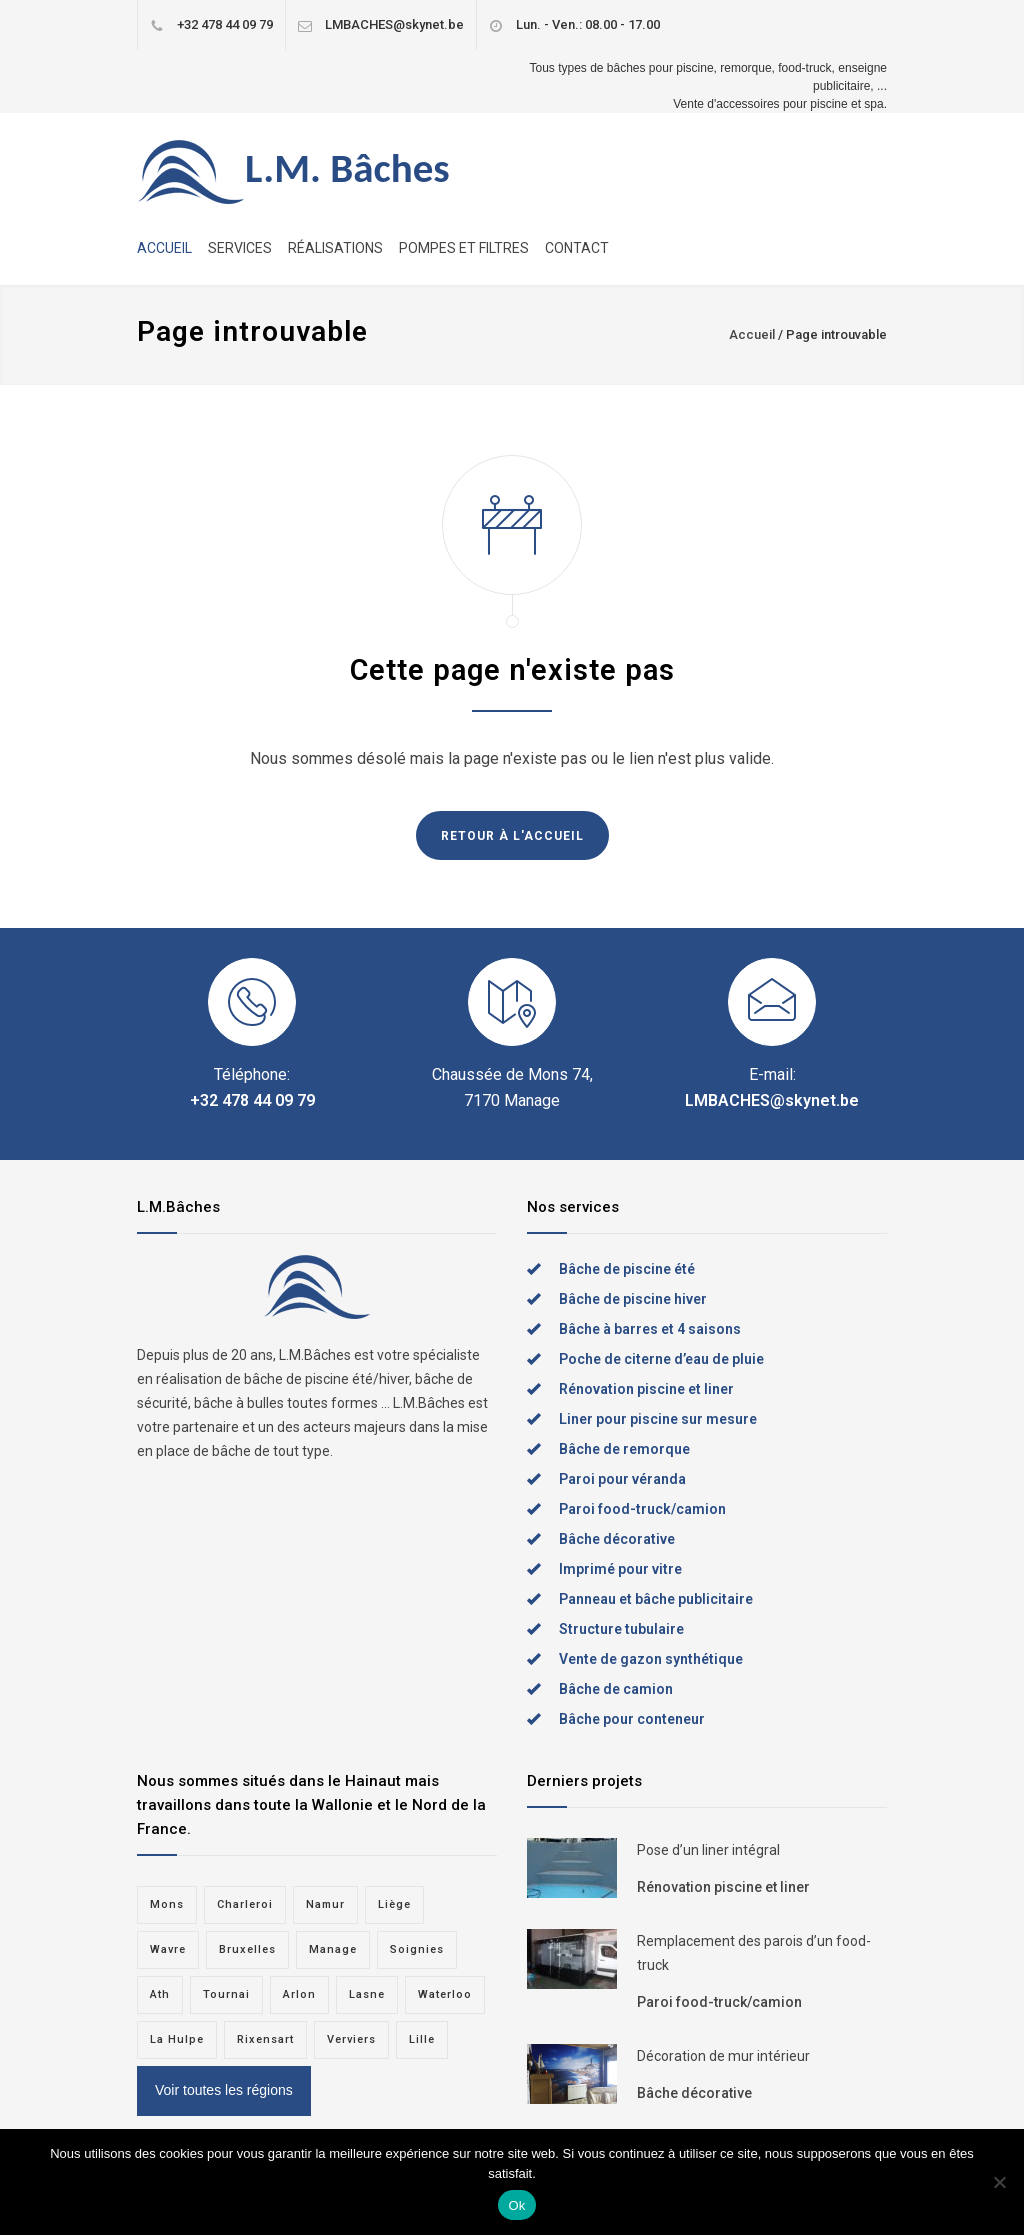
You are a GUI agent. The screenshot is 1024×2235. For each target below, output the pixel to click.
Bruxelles (247, 1949)
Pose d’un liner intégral (708, 1850)
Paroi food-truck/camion (642, 1509)
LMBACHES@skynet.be (394, 24)
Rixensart (265, 2039)
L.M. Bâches (347, 168)
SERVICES (240, 248)
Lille (422, 2039)
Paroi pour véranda (622, 1479)
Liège (394, 1904)
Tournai (226, 1994)
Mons (167, 1904)
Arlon (299, 1994)
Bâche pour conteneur (632, 1719)
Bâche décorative (617, 1539)
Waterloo (445, 1994)
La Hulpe (177, 2039)
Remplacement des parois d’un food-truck (754, 1953)
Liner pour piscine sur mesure (658, 1419)
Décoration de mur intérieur (723, 2056)
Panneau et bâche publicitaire (656, 1599)
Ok (516, 2205)
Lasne (367, 1994)
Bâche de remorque (624, 1449)
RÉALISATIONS (335, 248)
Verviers (351, 2039)
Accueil (752, 334)
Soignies (417, 1949)
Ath (160, 1994)
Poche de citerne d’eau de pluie (661, 1359)
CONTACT (577, 248)
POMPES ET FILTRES (464, 248)
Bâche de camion (616, 1689)
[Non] (999, 2182)
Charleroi (245, 1904)
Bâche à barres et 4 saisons (650, 1329)
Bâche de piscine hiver (633, 1299)
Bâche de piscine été (627, 1269)
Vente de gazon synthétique (651, 1659)
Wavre (168, 1949)
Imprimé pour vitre (620, 1569)
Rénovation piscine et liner (646, 1389)
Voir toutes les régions (224, 2090)
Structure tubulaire (621, 1629)
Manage (333, 1949)
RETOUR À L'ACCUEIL (512, 836)
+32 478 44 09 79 (225, 24)
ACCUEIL (164, 248)
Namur (325, 1904)
